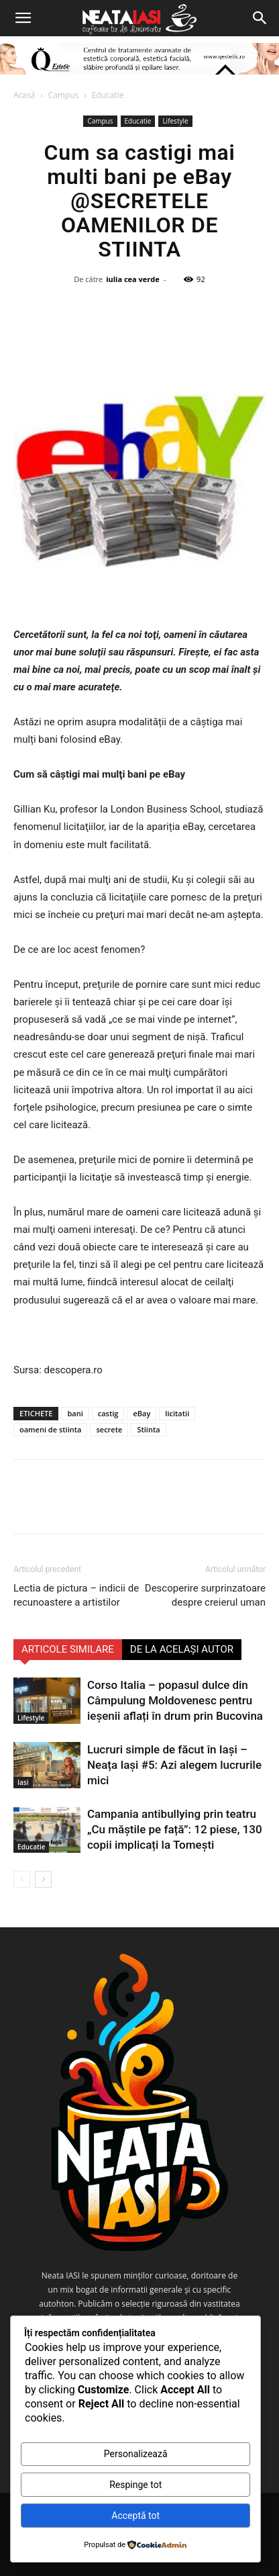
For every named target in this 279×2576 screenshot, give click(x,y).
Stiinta (148, 1429)
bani (74, 1413)
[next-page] (43, 1879)
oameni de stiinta (50, 1429)
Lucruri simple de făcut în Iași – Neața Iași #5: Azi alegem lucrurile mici (174, 1765)
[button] (22, 18)
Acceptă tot (135, 2515)
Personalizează (136, 2453)
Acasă (24, 95)
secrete (109, 1429)
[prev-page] (21, 1879)
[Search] (260, 18)
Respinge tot (135, 2484)
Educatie (108, 95)
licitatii (177, 1413)
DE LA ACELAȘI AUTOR (181, 1649)
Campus (63, 95)
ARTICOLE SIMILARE (67, 1649)
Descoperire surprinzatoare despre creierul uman (205, 1595)
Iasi (23, 1782)
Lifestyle (175, 121)
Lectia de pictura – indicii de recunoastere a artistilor (76, 1595)
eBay (141, 1413)
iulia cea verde (133, 279)
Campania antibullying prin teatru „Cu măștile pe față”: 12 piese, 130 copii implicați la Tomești (174, 1829)
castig (108, 1413)
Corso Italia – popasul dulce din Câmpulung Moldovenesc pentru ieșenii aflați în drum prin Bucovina (175, 1700)
